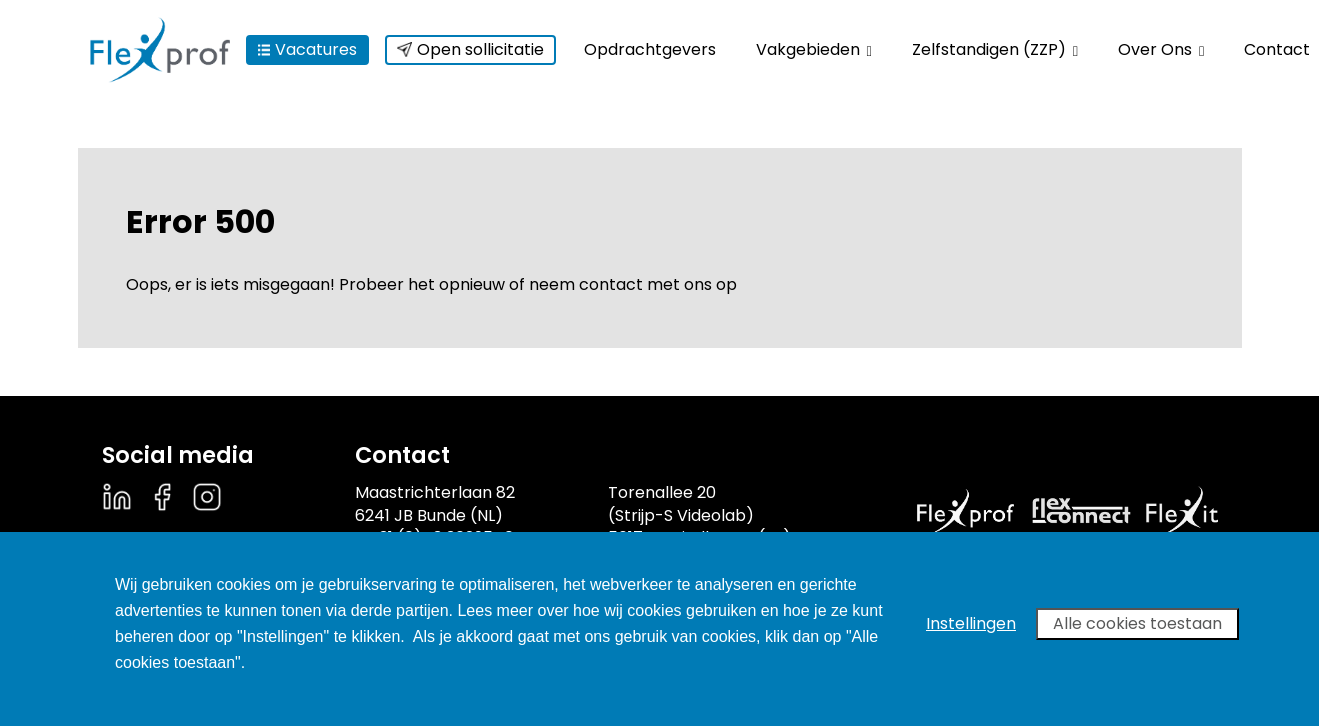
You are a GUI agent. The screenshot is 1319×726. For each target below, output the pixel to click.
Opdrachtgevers (650, 49)
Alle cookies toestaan (1137, 623)
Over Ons (1161, 49)
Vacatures (307, 49)
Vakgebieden (814, 49)
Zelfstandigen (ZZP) (995, 49)
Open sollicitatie (470, 49)
